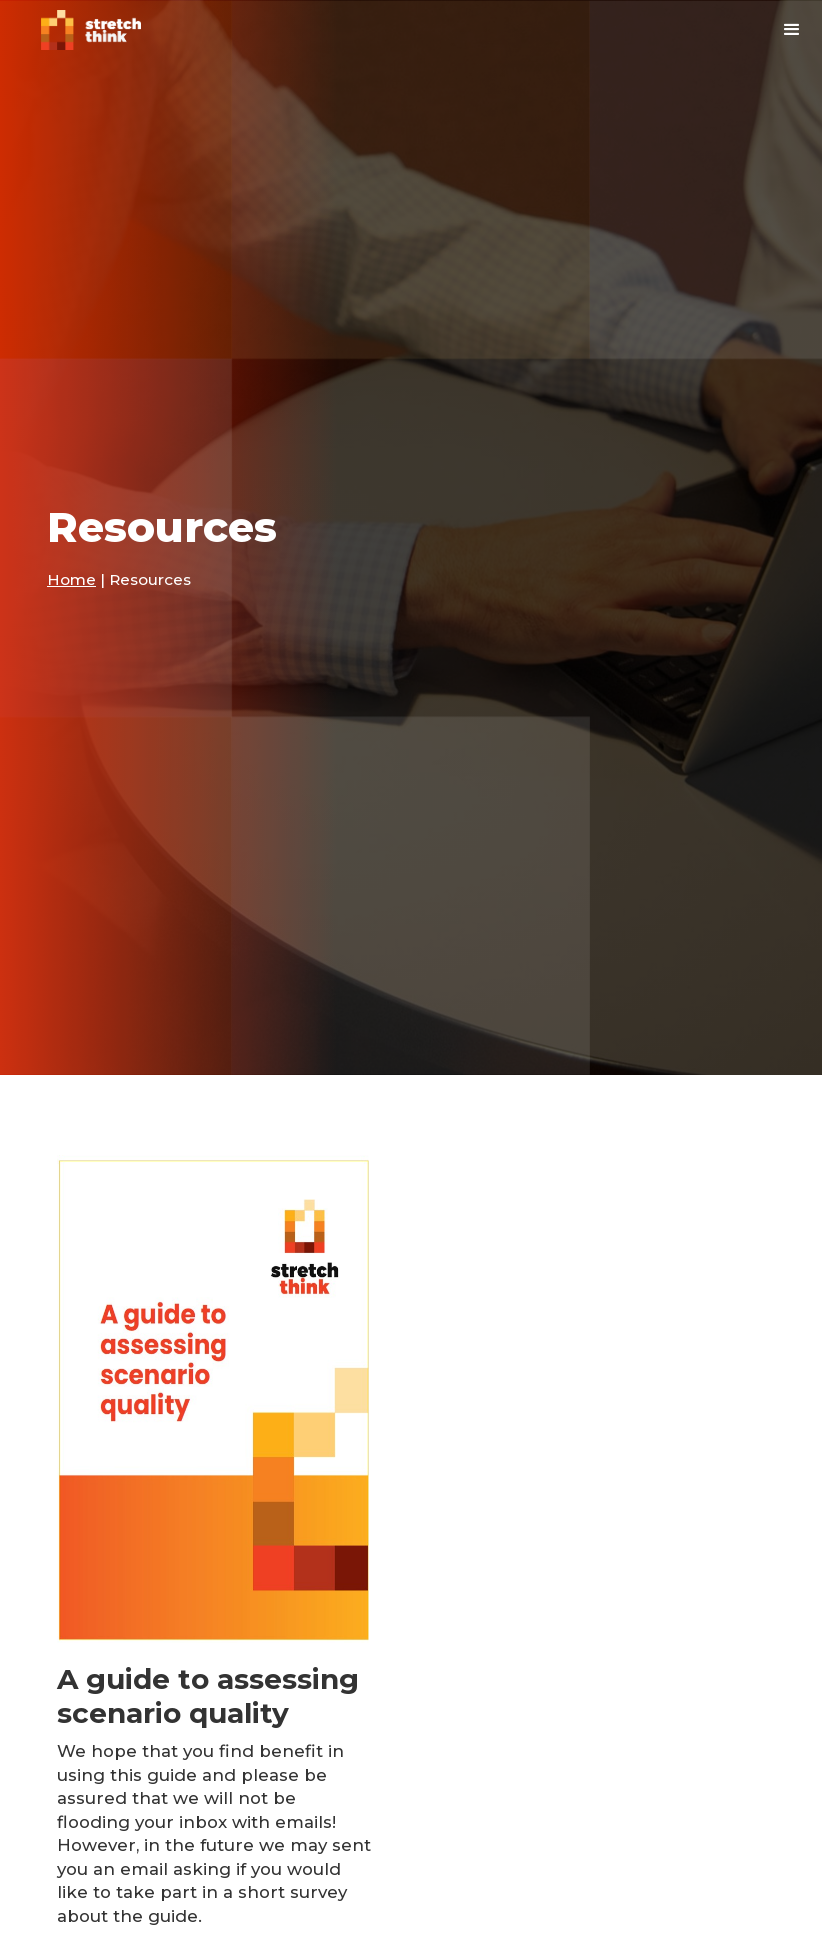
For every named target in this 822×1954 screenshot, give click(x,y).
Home (71, 579)
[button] (792, 30)
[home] (91, 30)
